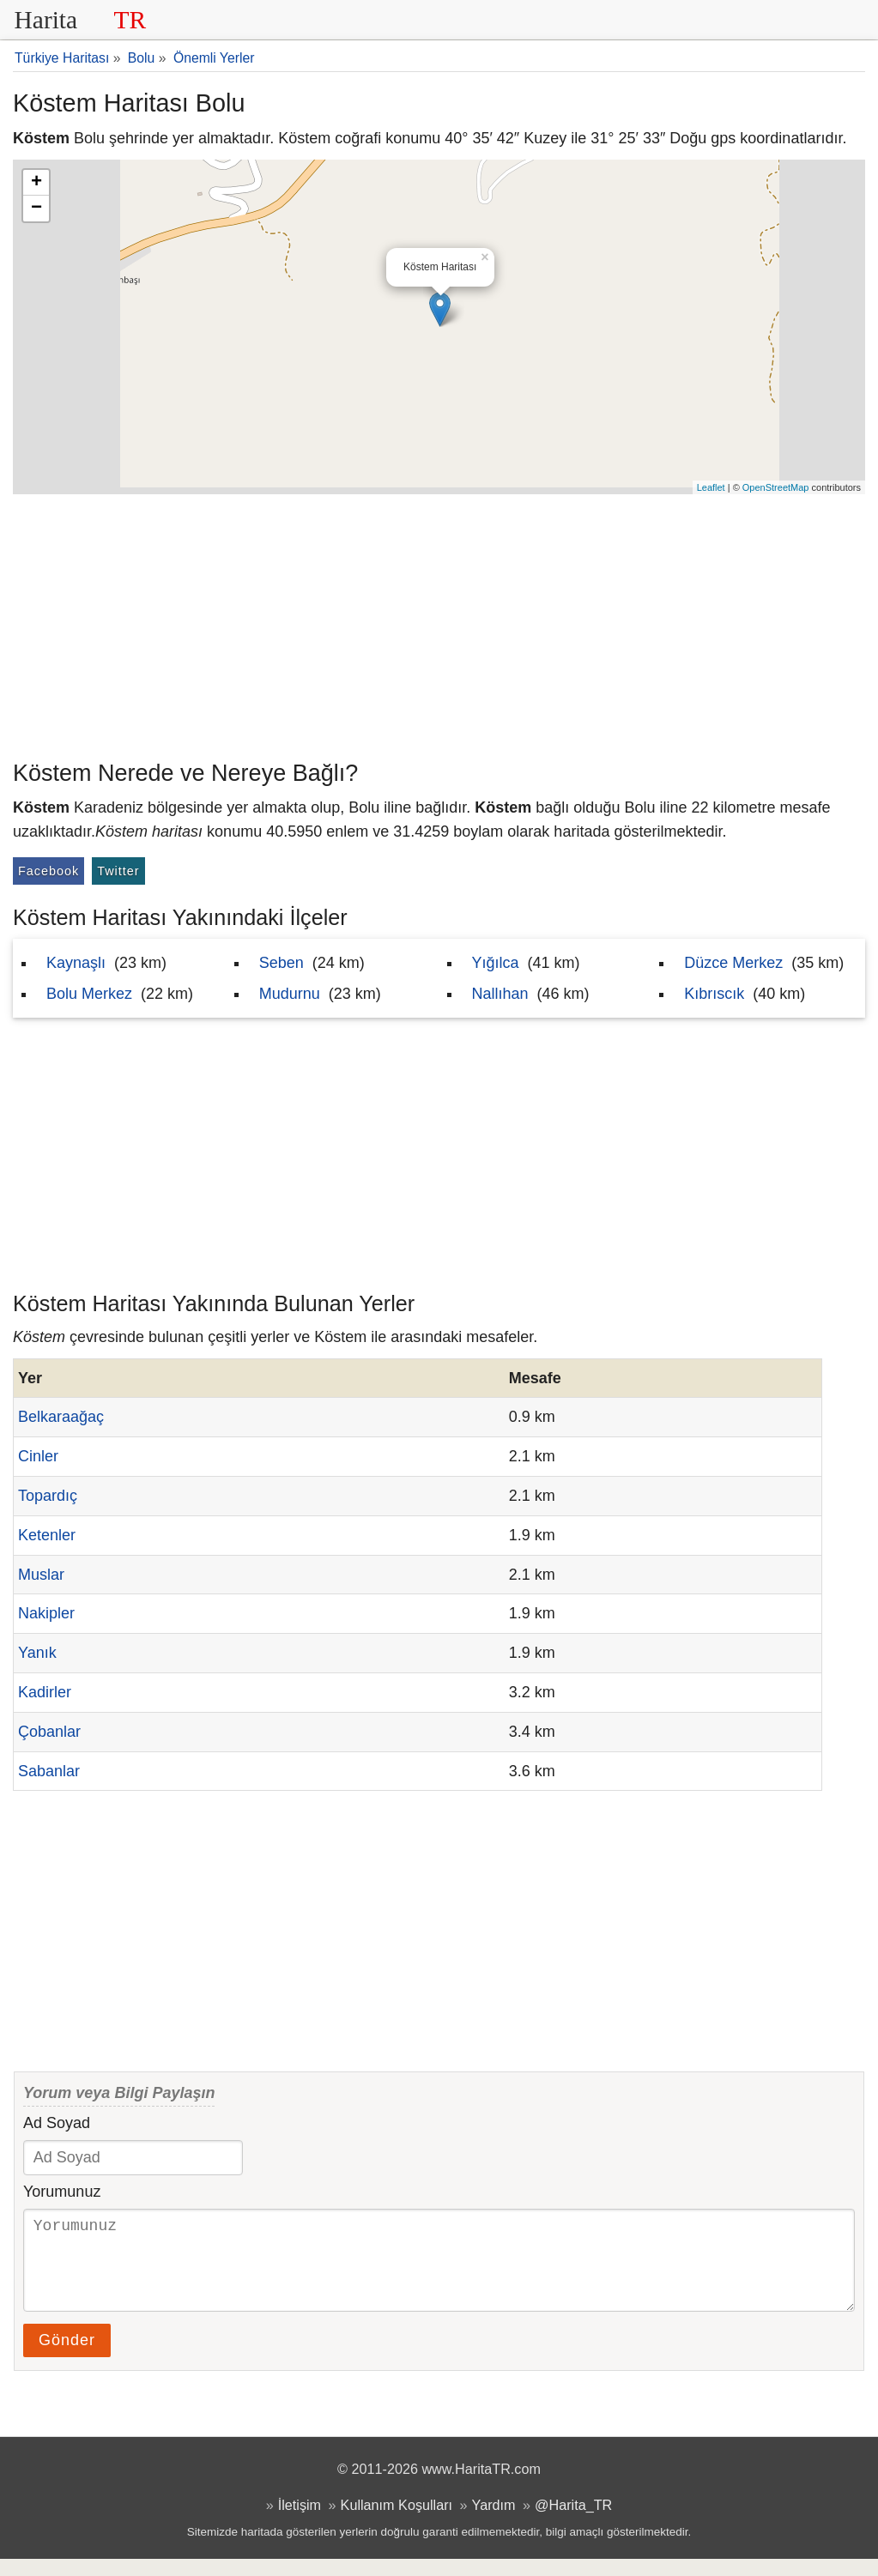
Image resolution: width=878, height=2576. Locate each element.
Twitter (118, 871)
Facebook (48, 871)
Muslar (41, 1574)
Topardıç (47, 1495)
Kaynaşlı (76, 962)
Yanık (37, 1652)
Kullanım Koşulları (396, 2522)
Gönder (67, 2357)
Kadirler (44, 1692)
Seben (281, 962)
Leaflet (711, 487)
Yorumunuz (61, 2191)
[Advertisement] (439, 623)
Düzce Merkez (733, 962)
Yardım (494, 2522)
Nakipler (46, 1613)
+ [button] (36, 183)
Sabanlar (49, 1771)
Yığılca (495, 962)
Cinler (38, 1456)
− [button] (36, 208)
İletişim (299, 2522)
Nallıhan (500, 993)
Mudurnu (289, 993)
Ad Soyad (56, 2123)
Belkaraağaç (61, 1416)
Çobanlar (49, 1731)
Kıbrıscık (714, 993)
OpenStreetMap (775, 487)
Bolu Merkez (89, 993)
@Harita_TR (573, 2522)
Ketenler (47, 1535)
